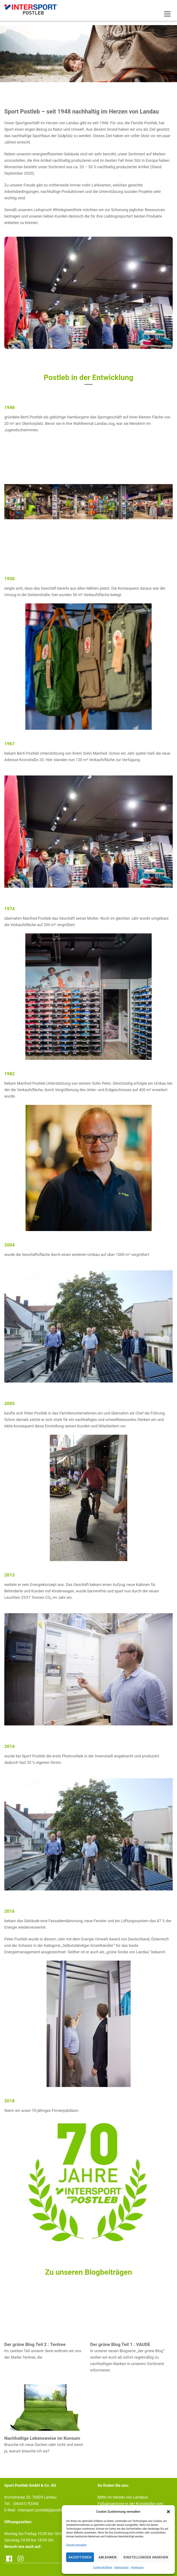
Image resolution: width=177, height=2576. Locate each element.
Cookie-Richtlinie (102, 2567)
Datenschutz (121, 2567)
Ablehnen (107, 2557)
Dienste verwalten (76, 2544)
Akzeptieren (80, 2557)
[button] (168, 2511)
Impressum (137, 2567)
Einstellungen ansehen (146, 2557)
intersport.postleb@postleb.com (45, 2510)
